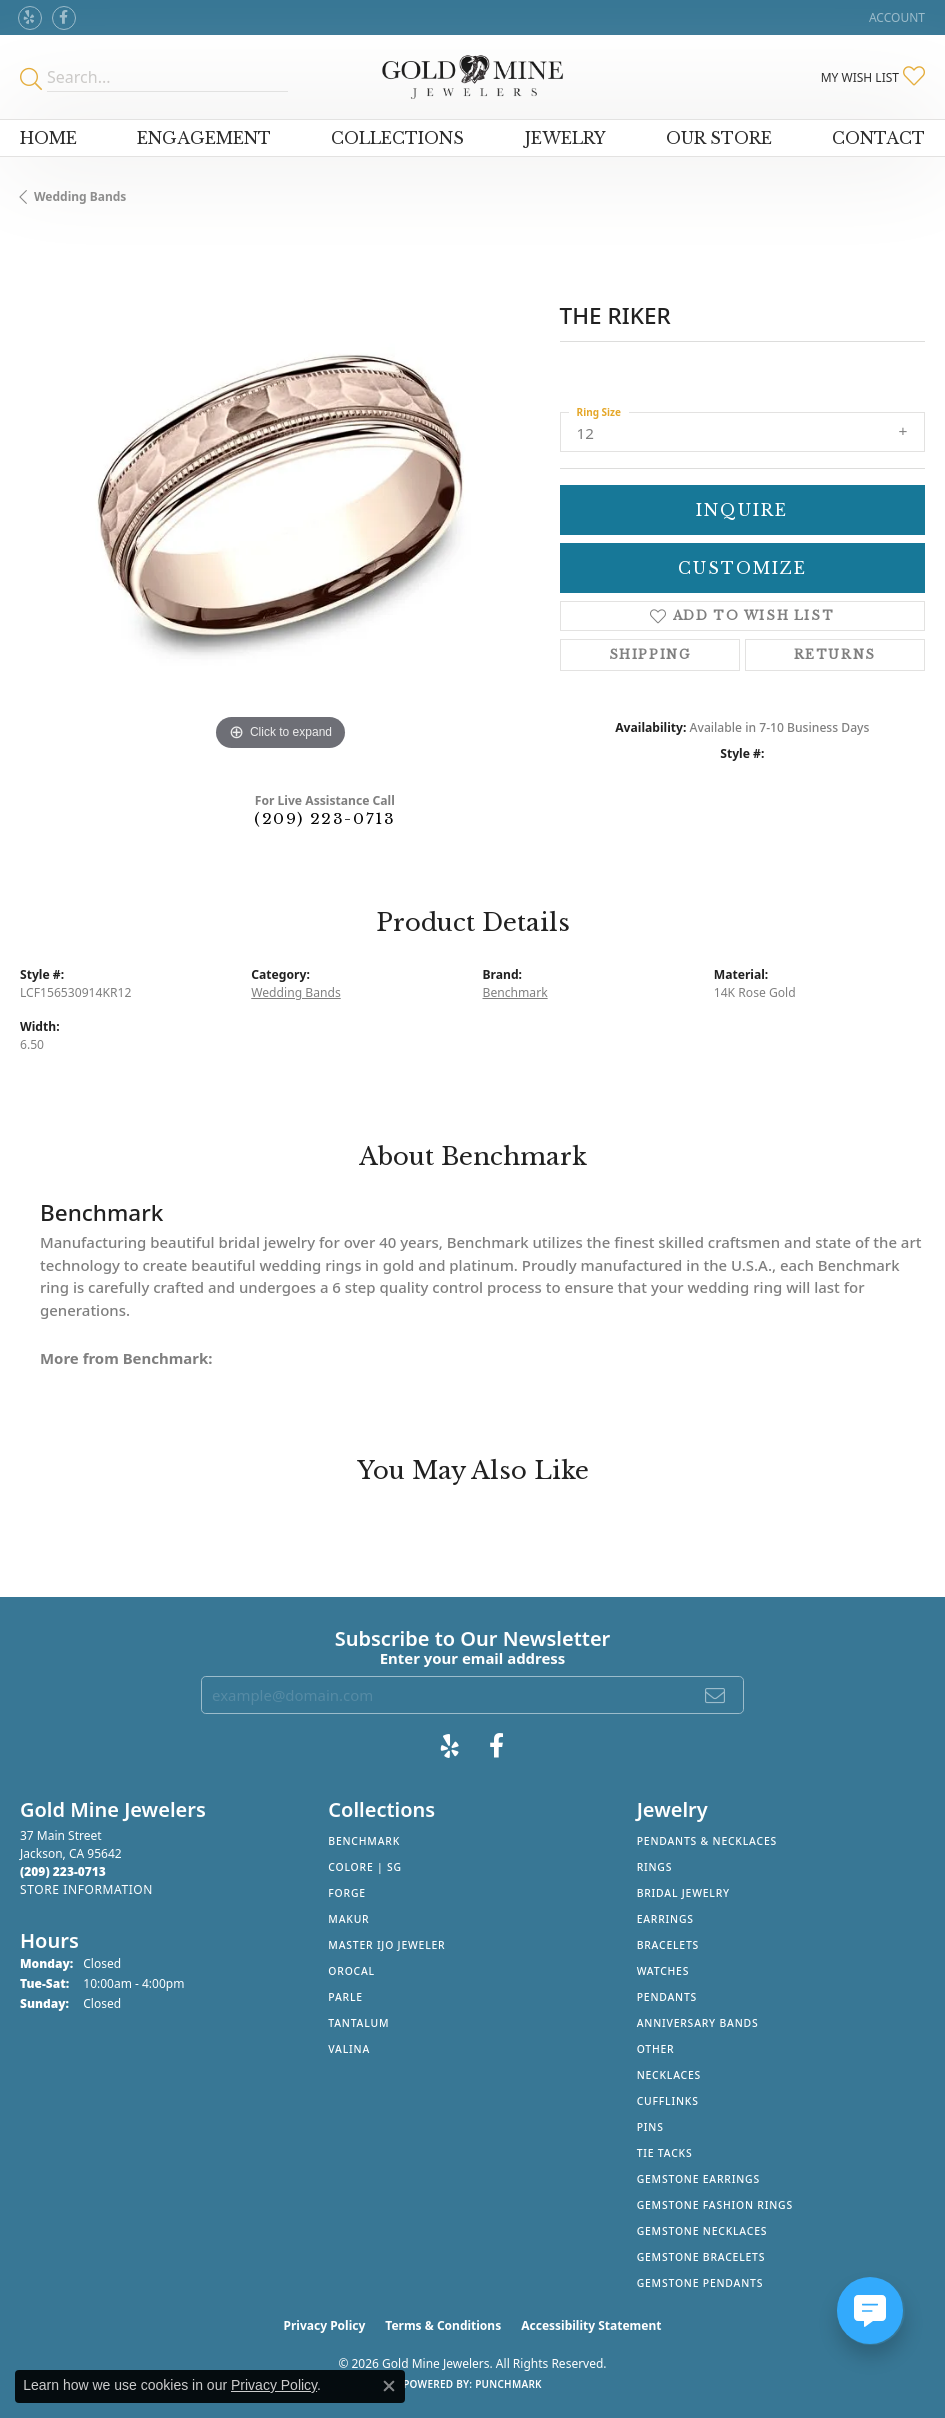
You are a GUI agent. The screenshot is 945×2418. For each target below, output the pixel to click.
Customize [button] (742, 568)
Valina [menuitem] (349, 2049)
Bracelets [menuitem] (668, 1945)
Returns (835, 654)
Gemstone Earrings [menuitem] (698, 2179)
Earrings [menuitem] (665, 1919)
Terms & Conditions (443, 2325)
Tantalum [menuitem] (358, 2023)
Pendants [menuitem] (667, 1997)
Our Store (719, 138)
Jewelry (565, 138)
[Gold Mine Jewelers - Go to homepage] (472, 77)
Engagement (204, 138)
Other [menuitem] (656, 2049)
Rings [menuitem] (655, 1867)
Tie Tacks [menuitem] (665, 2153)
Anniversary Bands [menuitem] (698, 2023)
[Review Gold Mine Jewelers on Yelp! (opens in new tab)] (30, 18)
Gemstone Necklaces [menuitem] (702, 2231)
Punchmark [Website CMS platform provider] (508, 2384)
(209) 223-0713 (324, 818)
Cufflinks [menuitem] (668, 2101)
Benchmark (515, 992)
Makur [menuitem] (348, 1919)
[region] (280, 496)
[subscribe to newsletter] (716, 1695)
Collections (397, 138)
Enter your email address (473, 1658)
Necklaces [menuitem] (669, 2075)
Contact (878, 138)
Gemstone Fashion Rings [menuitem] (715, 2205)
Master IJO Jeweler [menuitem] (386, 1945)
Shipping (650, 654)
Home (48, 138)
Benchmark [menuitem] (364, 1841)
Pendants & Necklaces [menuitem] (707, 1841)
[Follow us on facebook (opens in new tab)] (64, 18)
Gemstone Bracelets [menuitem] (701, 2257)
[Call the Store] (63, 1871)
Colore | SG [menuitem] (365, 1867)
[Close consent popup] (389, 2386)
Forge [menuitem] (347, 1893)
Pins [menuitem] (650, 2127)
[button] (895, 17)
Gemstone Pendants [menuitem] (700, 2283)
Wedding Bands (80, 196)
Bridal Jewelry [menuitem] (683, 1893)
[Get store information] (86, 1889)
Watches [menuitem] (663, 1971)
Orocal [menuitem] (351, 1971)
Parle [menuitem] (345, 1997)
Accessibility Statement (591, 2325)
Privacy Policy (325, 2325)
